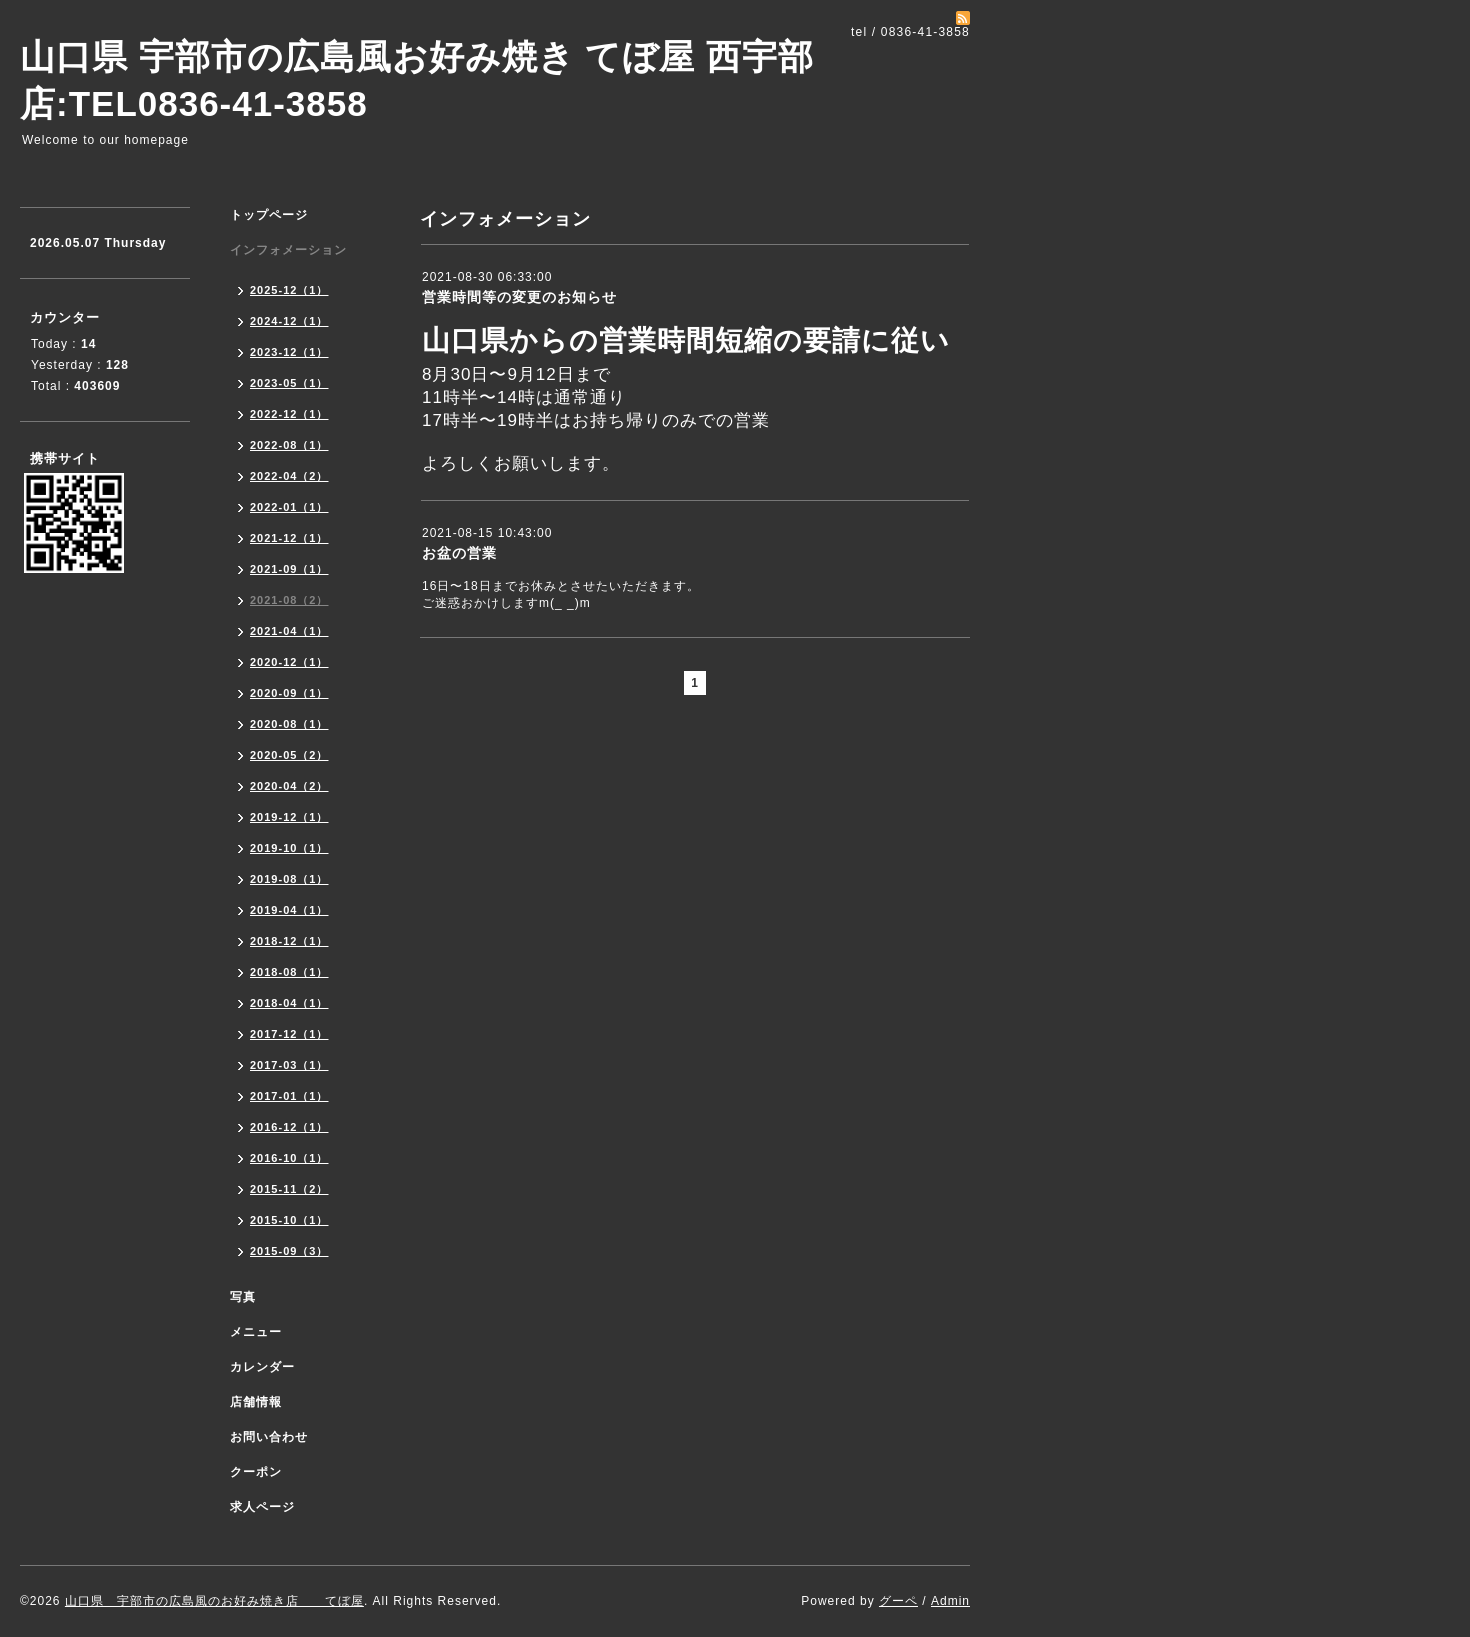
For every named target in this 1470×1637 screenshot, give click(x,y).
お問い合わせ (269, 1437)
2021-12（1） (289, 538)
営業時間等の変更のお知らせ (519, 297)
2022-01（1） (289, 507)
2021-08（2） (289, 600)
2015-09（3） (289, 1251)
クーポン (256, 1472)
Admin (950, 1601)
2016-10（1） (289, 1158)
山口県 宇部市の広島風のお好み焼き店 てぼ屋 (214, 1601)
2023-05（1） (289, 383)
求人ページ (262, 1507)
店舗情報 (256, 1402)
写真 (243, 1297)
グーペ (898, 1601)
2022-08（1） (289, 445)
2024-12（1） (289, 321)
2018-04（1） (289, 1003)
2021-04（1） (289, 631)
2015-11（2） (289, 1189)
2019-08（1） (289, 879)
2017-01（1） (289, 1096)
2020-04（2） (289, 786)
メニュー (256, 1332)
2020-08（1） (289, 724)
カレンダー (262, 1367)
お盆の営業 (459, 553)
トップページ (269, 215)
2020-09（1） (289, 693)
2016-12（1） (289, 1127)
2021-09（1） (289, 569)
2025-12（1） (289, 290)
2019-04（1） (289, 910)
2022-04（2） (289, 476)
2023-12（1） (289, 352)
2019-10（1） (289, 848)
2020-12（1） (289, 662)
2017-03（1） (289, 1065)
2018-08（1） (289, 972)
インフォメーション (288, 250)
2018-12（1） (289, 941)
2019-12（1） (289, 817)
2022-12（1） (289, 414)
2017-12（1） (289, 1034)
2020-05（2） (289, 755)
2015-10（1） (289, 1220)
